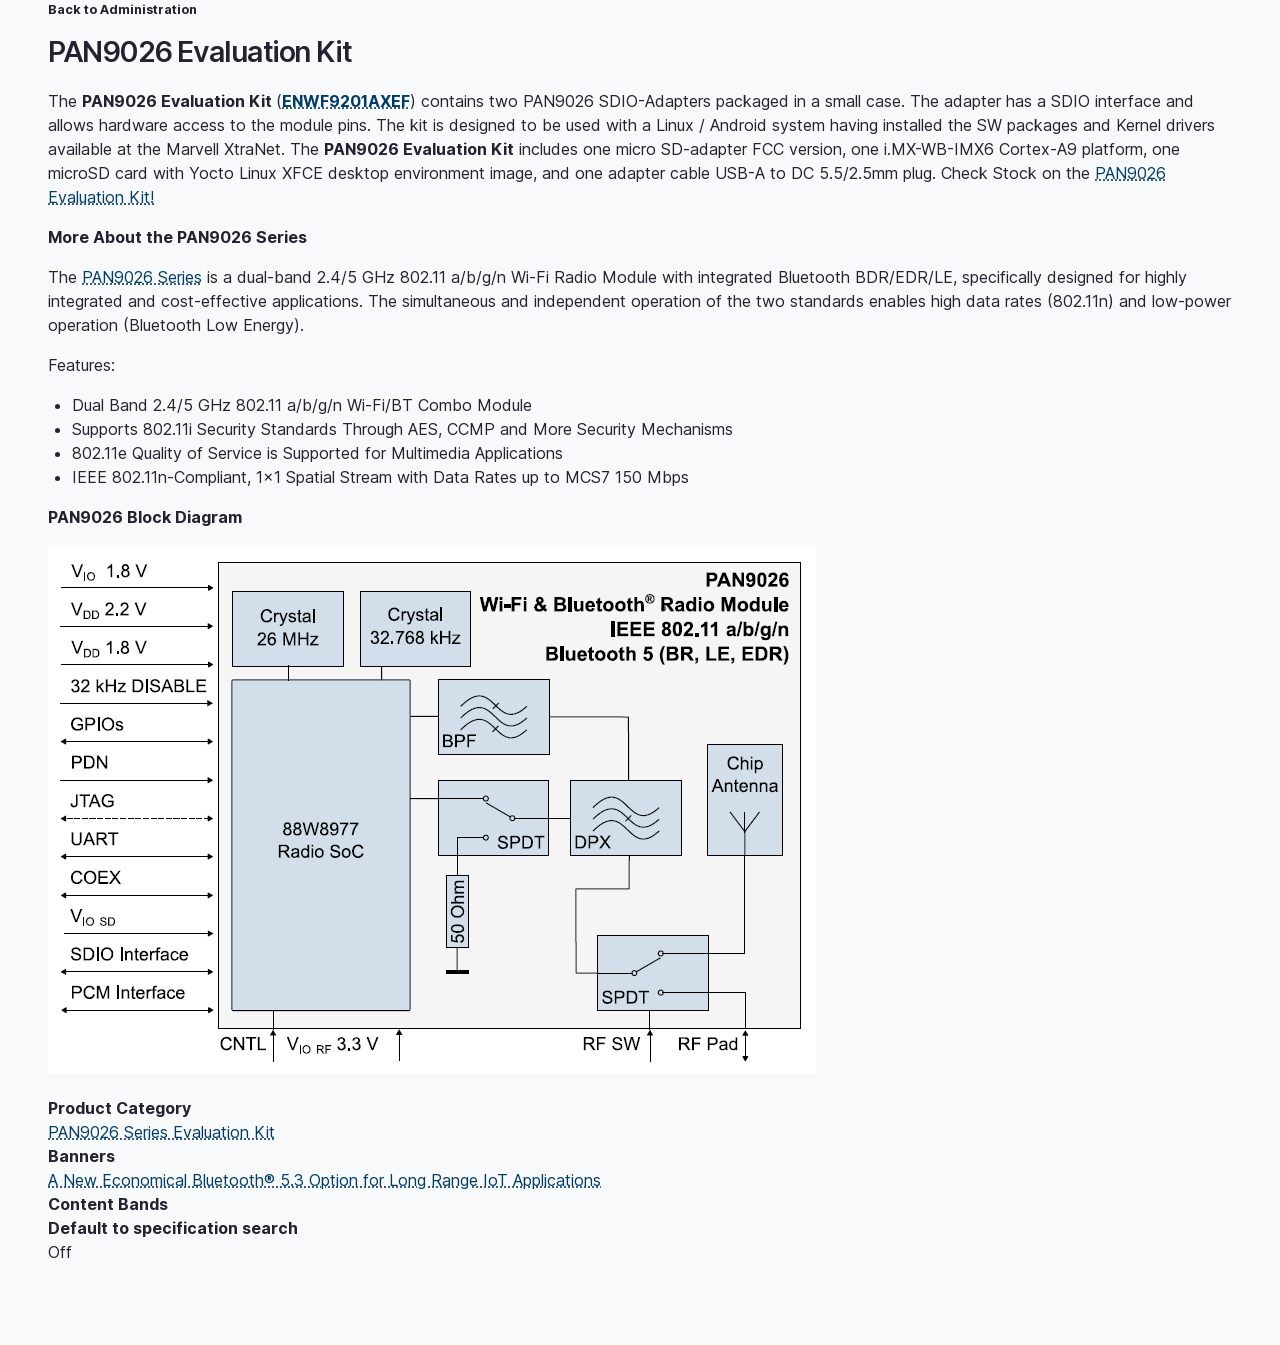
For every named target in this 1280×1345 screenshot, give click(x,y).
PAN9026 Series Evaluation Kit (161, 1132)
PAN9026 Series (142, 277)
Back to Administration (122, 9)
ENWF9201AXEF (346, 101)
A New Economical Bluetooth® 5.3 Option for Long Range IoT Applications (324, 1180)
